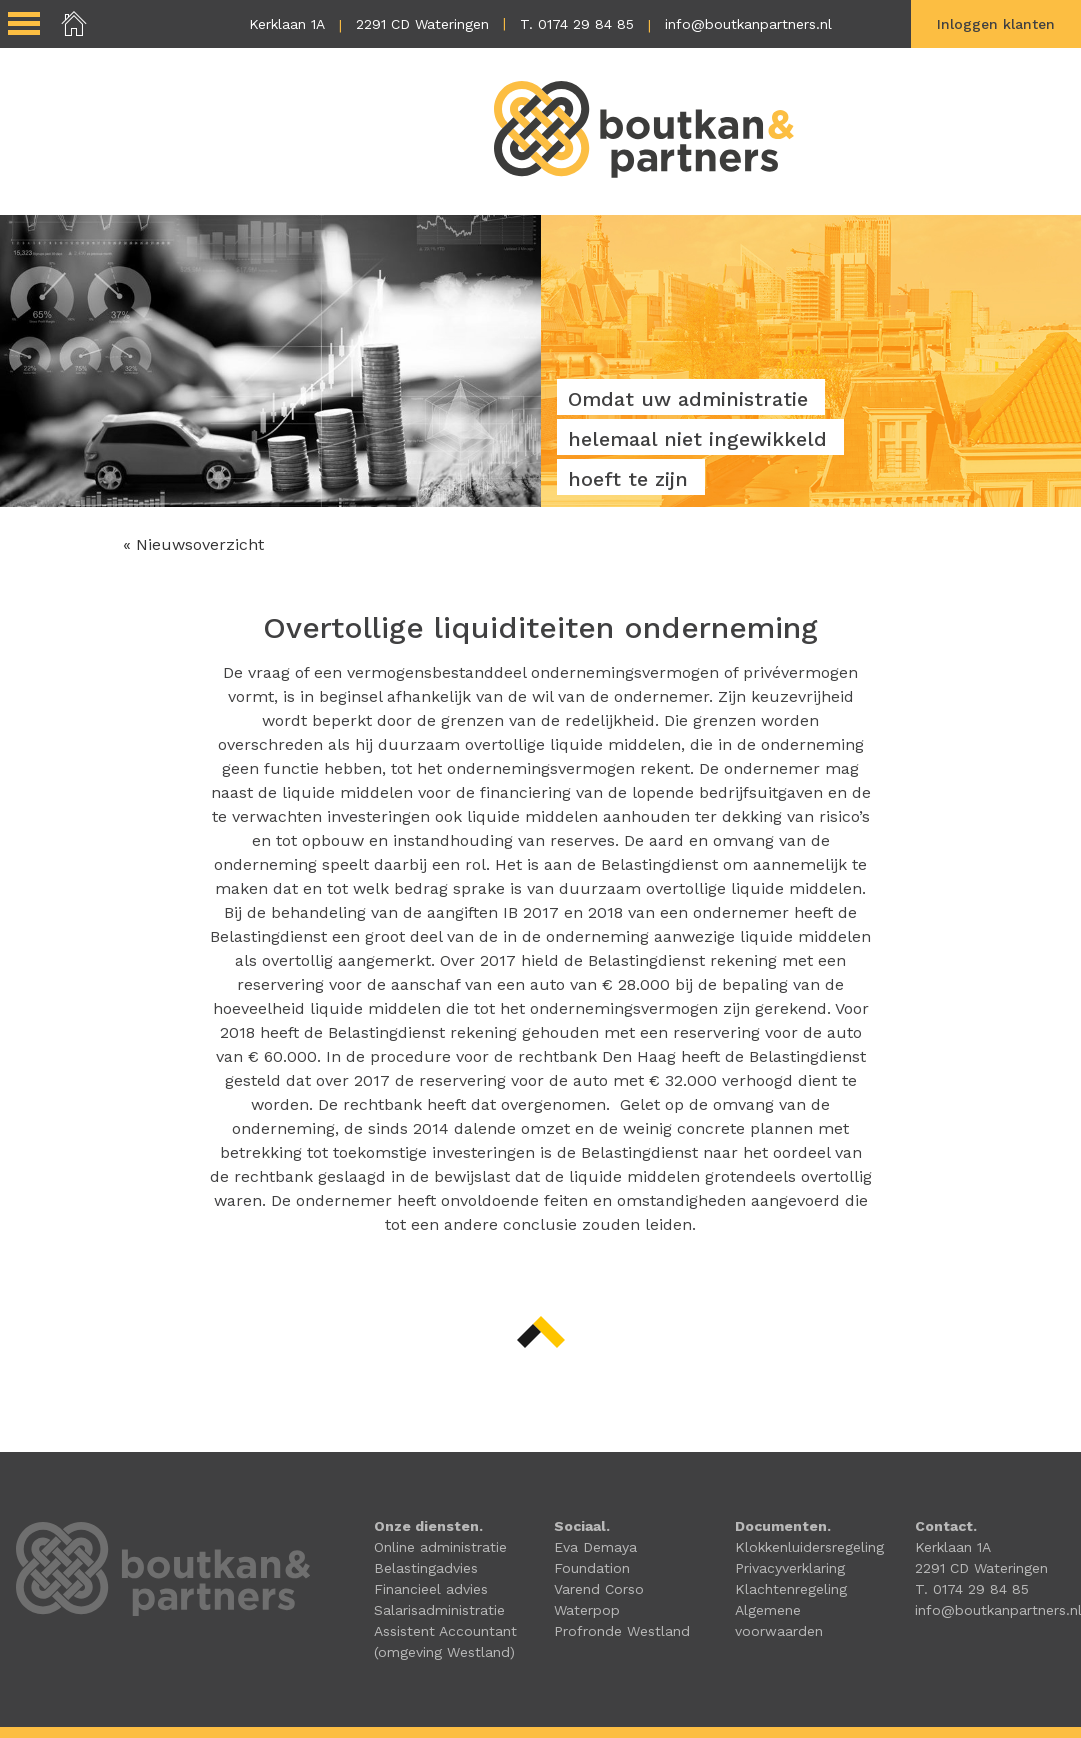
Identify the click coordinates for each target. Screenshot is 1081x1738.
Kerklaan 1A (287, 24)
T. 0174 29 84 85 (577, 24)
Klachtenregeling (791, 1589)
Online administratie (440, 1547)
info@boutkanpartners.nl (748, 24)
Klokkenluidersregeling (809, 1547)
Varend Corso (599, 1589)
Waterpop (587, 1610)
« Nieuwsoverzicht (193, 544)
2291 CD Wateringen (422, 24)
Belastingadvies (426, 1568)
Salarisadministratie (439, 1610)
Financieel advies (431, 1589)
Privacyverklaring (790, 1568)
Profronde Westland (622, 1631)
